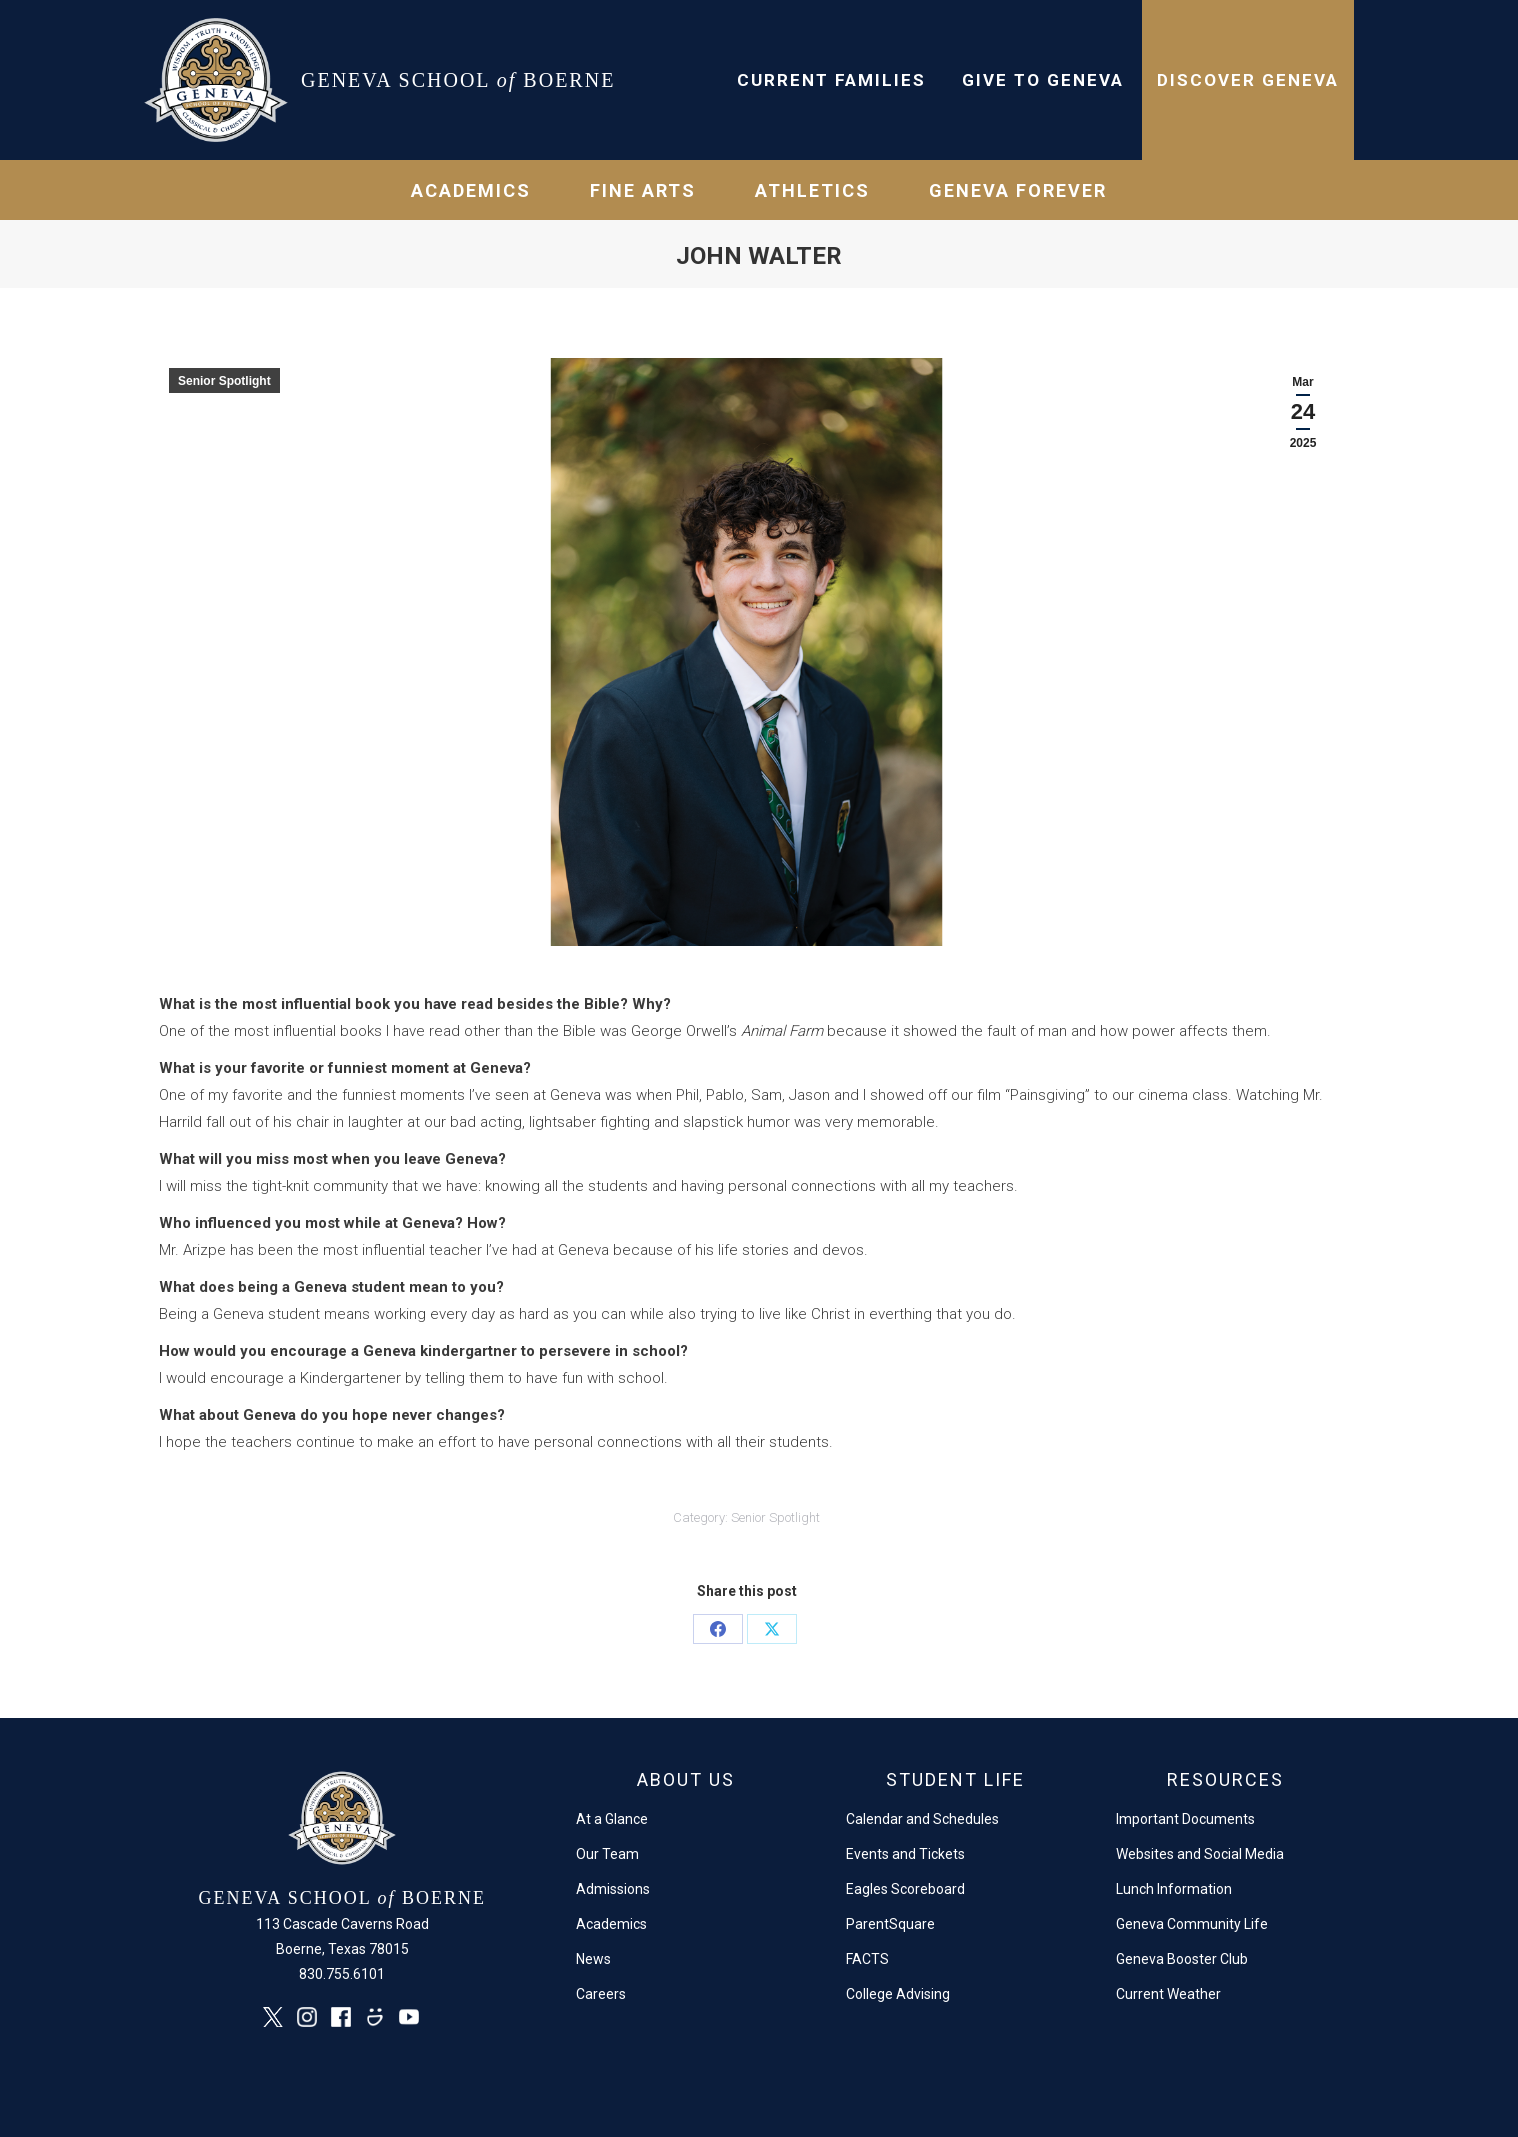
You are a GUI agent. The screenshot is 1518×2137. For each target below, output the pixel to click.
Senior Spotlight (224, 381)
